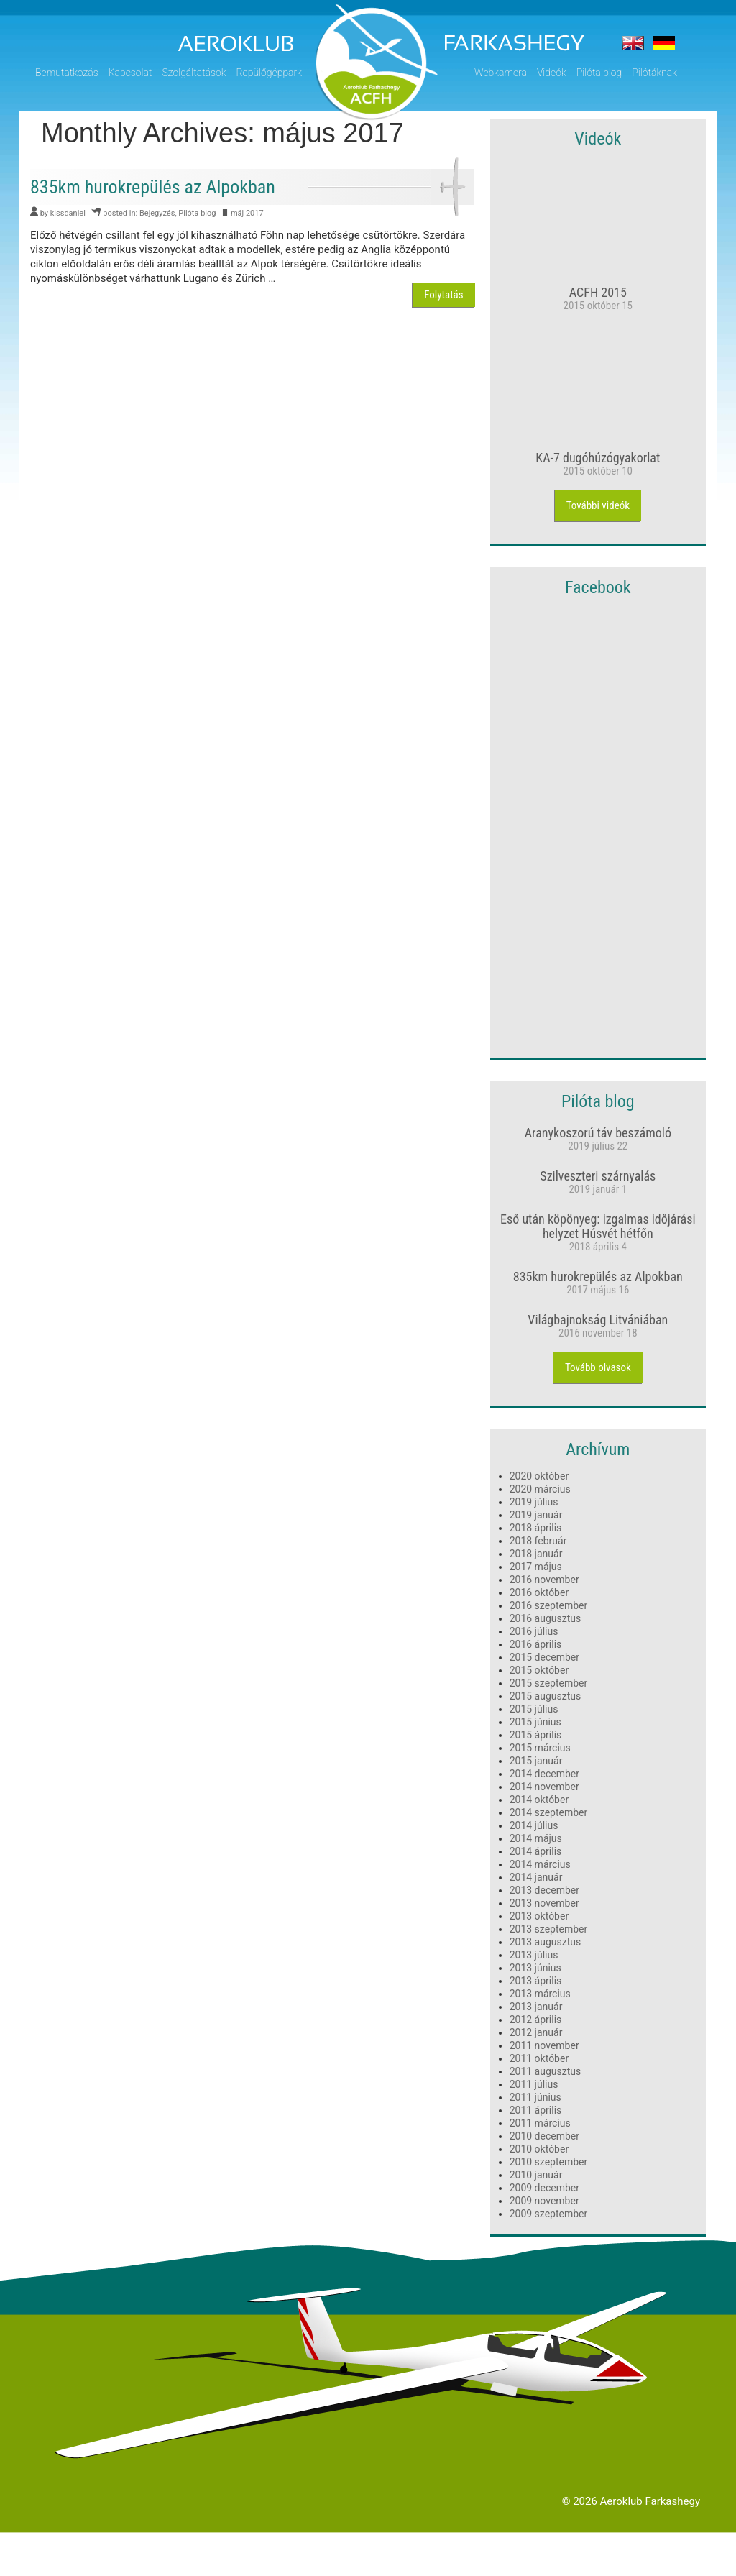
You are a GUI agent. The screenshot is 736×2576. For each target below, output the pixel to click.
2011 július (534, 2084)
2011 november (544, 2045)
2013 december (544, 1890)
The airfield (633, 43)
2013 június (535, 1968)
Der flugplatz (664, 43)
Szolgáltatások (194, 72)
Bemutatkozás (66, 72)
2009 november (544, 2200)
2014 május (536, 1838)
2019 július (534, 1502)
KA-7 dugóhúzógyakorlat (597, 457)
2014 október (539, 1799)
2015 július (534, 1709)
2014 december (544, 1773)
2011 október (539, 2058)
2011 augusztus (545, 2071)
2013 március (540, 1993)
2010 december (544, 2136)
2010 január (536, 2175)
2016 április (536, 1644)
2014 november (544, 1786)
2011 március (540, 2123)
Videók (551, 72)
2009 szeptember (549, 2213)
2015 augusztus (545, 1696)
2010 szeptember (549, 2162)
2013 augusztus (545, 1942)
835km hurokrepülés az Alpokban (598, 1276)
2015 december (544, 1657)
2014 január (536, 1877)
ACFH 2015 (598, 292)
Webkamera (500, 72)
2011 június (535, 2097)
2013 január (536, 2006)
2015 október (539, 1670)
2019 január (536, 1515)
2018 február (538, 1540)
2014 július (534, 1825)
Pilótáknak (654, 72)
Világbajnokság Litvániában (598, 1319)
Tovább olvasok (598, 1367)
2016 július (534, 1631)
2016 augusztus (545, 1618)
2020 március (540, 1489)
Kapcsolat (130, 72)
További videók (598, 505)
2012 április (536, 2019)
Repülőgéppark (269, 72)
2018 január (536, 1553)
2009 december (544, 2188)
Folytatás (443, 294)
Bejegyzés (157, 213)
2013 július (534, 1955)
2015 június (535, 1722)
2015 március (540, 1748)
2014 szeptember (549, 1812)
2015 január (536, 1760)
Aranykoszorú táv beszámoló (598, 1132)
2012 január (536, 2032)
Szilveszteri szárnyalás (598, 1175)
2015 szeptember (549, 1683)
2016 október (539, 1592)
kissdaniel (68, 213)
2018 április (536, 1528)
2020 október (539, 1476)
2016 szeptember (549, 1605)
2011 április (536, 2110)
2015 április (536, 1735)
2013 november (544, 1903)
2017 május (536, 1566)
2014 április (536, 1851)
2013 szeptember (549, 1929)
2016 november (544, 1579)
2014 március (540, 1864)
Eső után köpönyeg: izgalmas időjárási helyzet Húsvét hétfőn (598, 1226)
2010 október (539, 2149)
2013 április (536, 1980)
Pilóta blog (599, 72)
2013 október (539, 1916)
